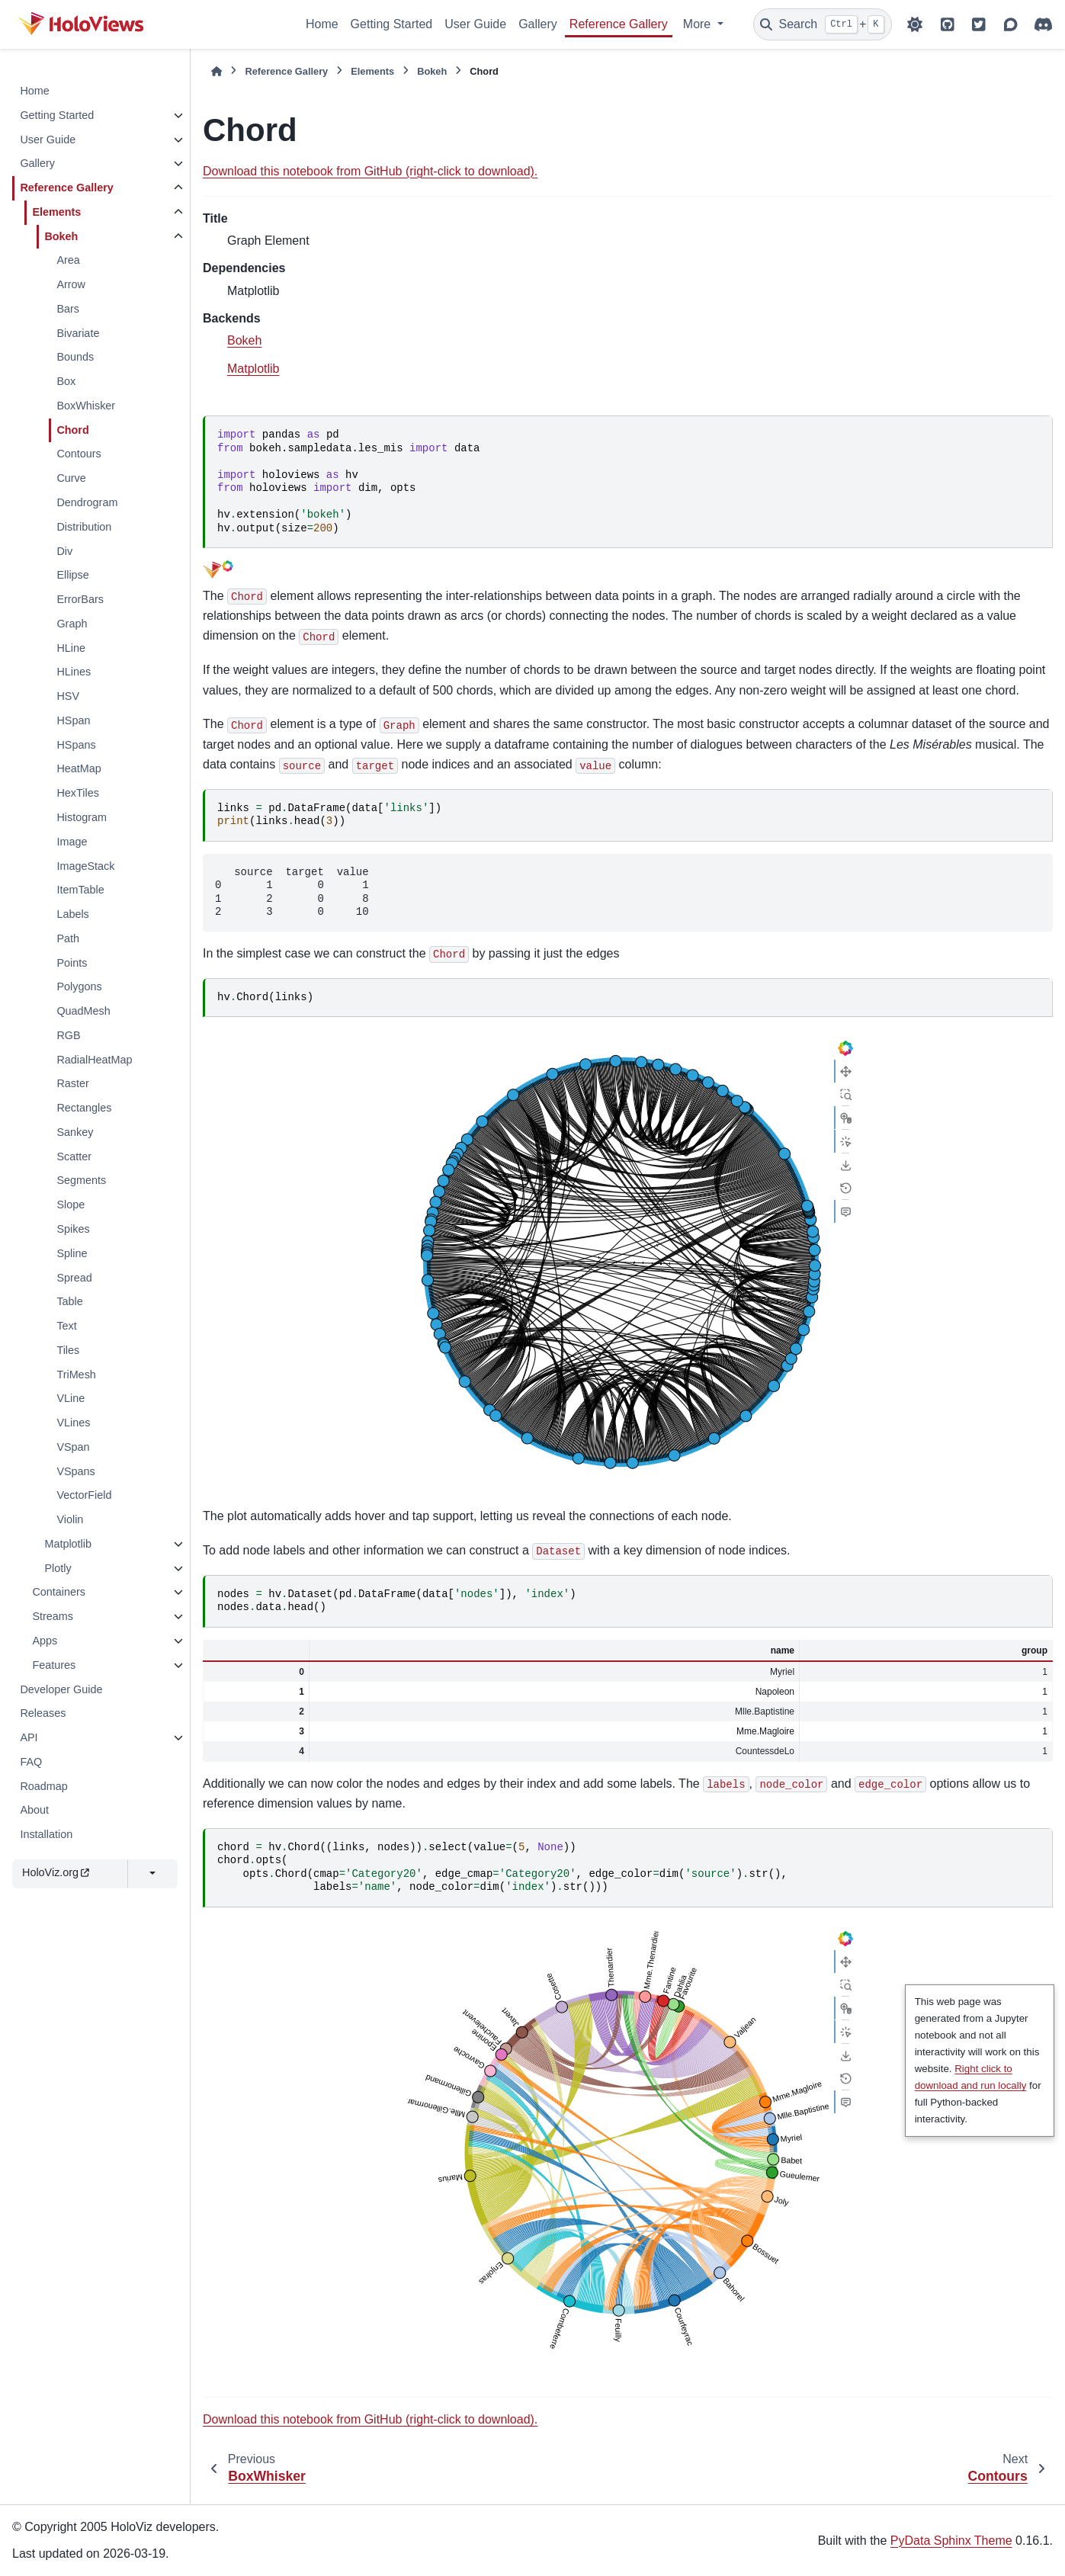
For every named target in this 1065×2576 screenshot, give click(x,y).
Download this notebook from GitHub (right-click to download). (370, 171)
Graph (71, 624)
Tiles (67, 1350)
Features (53, 1665)
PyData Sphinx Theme (951, 2540)
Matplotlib (67, 1544)
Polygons (78, 986)
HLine (70, 648)
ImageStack (85, 866)
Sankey (74, 1132)
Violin (69, 1519)
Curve (70, 478)
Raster (72, 1083)
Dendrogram (86, 502)
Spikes (72, 1229)
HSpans (75, 745)
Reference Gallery (618, 24)
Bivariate (77, 333)
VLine (70, 1398)
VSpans (75, 1471)
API (28, 1737)
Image (71, 842)
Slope (70, 1204)
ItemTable (80, 890)
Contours (78, 454)
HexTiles (77, 793)
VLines (73, 1422)
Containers (58, 1592)
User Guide (475, 24)
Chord (72, 430)
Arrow (70, 284)
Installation (46, 1834)
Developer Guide (61, 1689)
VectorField (83, 1495)
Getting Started (392, 24)
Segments (81, 1180)
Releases (43, 1713)
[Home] (216, 71)
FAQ (31, 1762)
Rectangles (83, 1108)
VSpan (72, 1447)
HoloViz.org (55, 1872)
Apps (44, 1640)
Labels (72, 914)
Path (67, 938)
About (34, 1810)
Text (66, 1326)
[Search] (822, 24)
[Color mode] (915, 24)
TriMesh (75, 1374)
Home (322, 24)
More (698, 24)
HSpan (73, 720)
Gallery (537, 24)
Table (69, 1301)
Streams (52, 1616)
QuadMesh (83, 1011)
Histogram (81, 817)
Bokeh (61, 236)
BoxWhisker (85, 405)
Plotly (57, 1568)
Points (71, 963)
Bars (67, 309)
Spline (71, 1253)
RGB (68, 1035)
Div (64, 551)
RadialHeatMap (94, 1060)
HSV (67, 696)
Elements (56, 212)
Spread (73, 1278)
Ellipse (72, 575)
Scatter (73, 1156)
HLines (73, 672)
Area (67, 260)
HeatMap (78, 768)
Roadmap (43, 1786)
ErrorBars (80, 599)
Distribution (83, 527)
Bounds (75, 357)
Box (65, 381)
